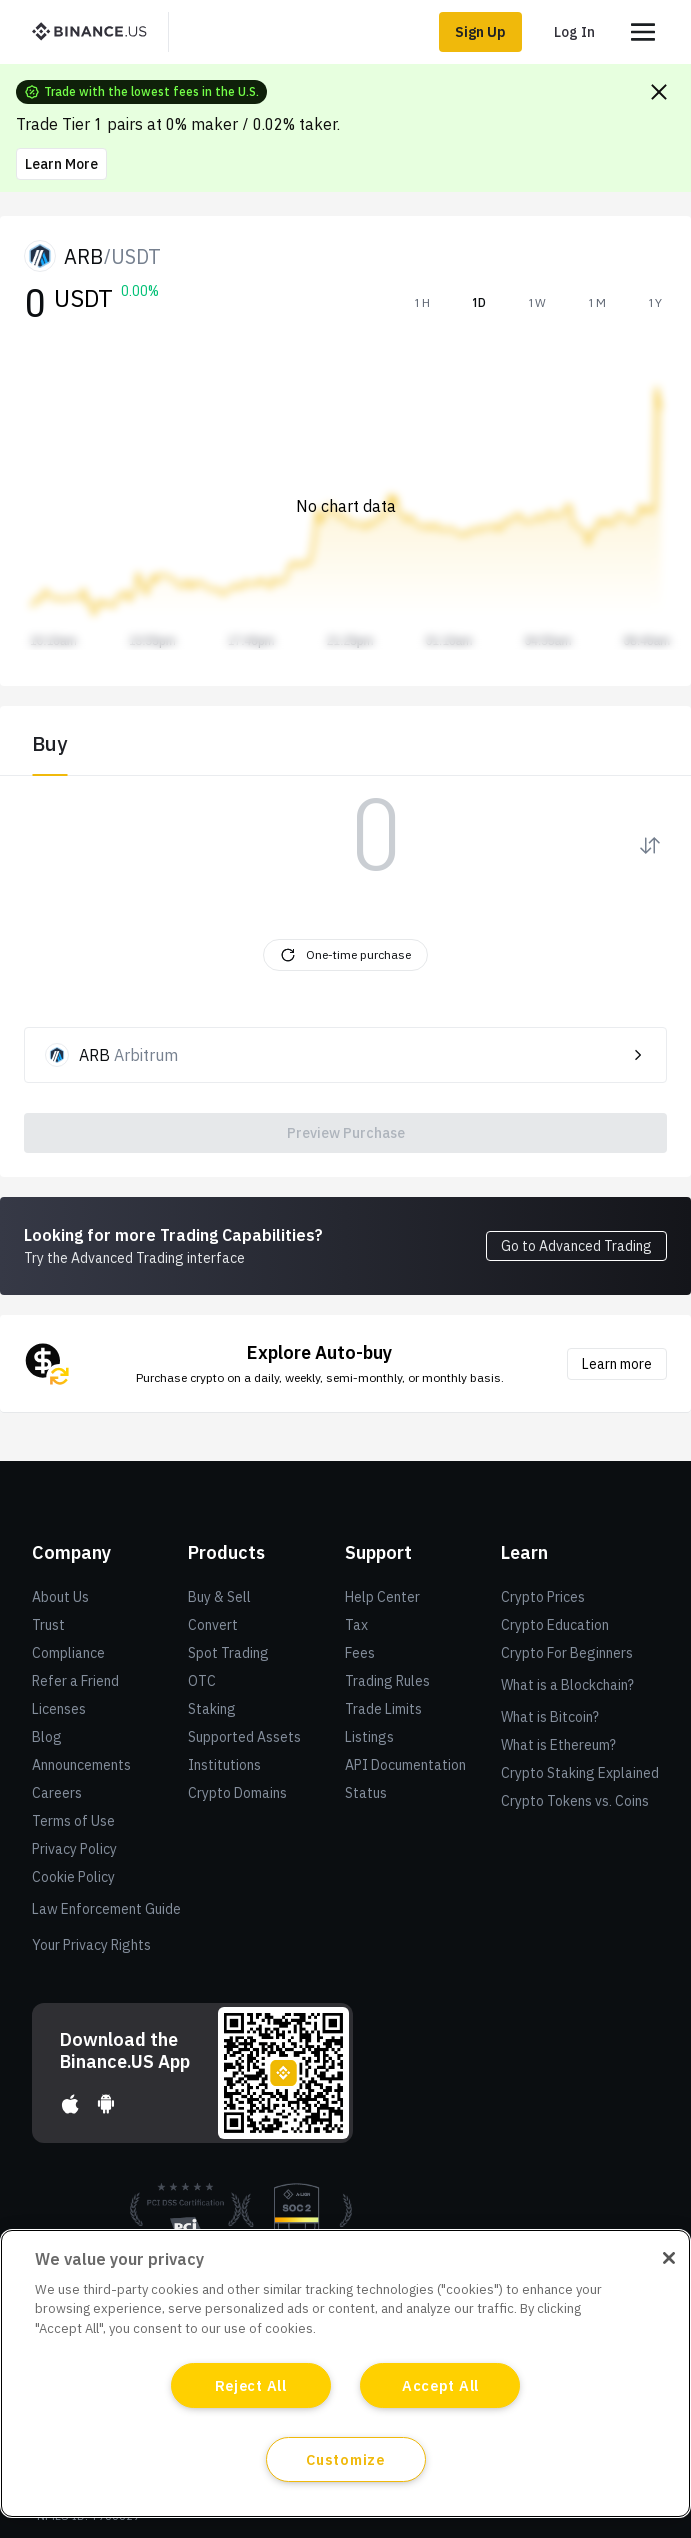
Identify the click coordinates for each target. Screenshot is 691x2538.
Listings (369, 1737)
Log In (574, 32)
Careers (57, 1793)
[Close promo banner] (659, 92)
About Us (60, 1597)
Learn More (61, 164)
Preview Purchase (346, 1133)
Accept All (440, 2385)
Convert (213, 1625)
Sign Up (480, 32)
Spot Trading (228, 1653)
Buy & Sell (219, 1597)
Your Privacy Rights (91, 1945)
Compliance (68, 1653)
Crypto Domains (237, 1793)
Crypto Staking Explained (580, 1773)
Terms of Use (73, 1821)
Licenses (59, 1709)
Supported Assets (244, 1737)
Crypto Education (555, 1625)
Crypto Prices (543, 1597)
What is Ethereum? (558, 1745)
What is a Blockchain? (567, 1685)
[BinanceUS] (97, 32)
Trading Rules (387, 1681)
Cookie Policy (73, 1877)
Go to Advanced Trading (576, 1246)
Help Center (382, 1597)
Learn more (617, 1364)
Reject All (251, 2385)
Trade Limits (383, 1709)
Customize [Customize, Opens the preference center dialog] (345, 2459)
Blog (47, 1737)
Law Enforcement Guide (106, 1909)
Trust (48, 1625)
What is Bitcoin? (550, 1717)
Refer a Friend (75, 1681)
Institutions (224, 1765)
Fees (360, 1653)
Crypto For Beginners (567, 1653)
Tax (356, 1625)
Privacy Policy (74, 1849)
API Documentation (405, 1765)
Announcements (81, 1765)
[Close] (669, 2258)
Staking (212, 1709)
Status (366, 1793)
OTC (202, 1681)
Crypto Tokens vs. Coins (575, 1801)
